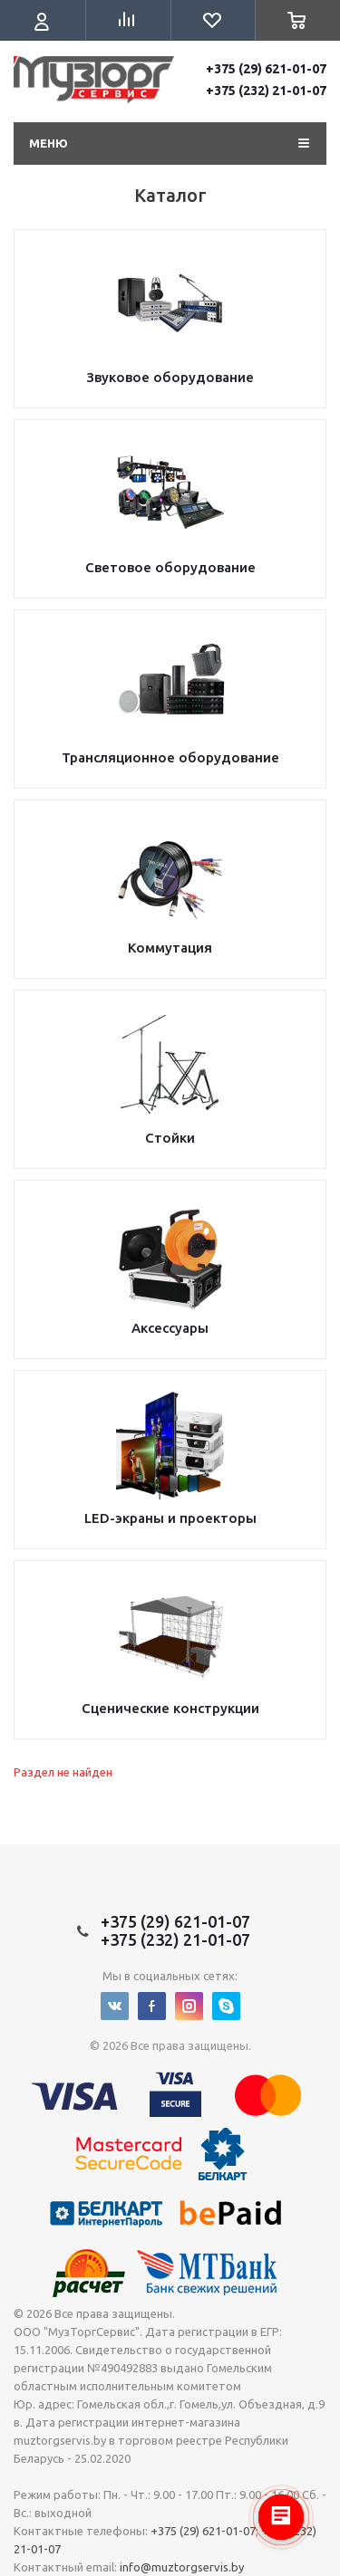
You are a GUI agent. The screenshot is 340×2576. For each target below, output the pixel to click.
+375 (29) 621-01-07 (266, 68)
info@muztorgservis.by (182, 2567)
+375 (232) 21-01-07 (266, 90)
